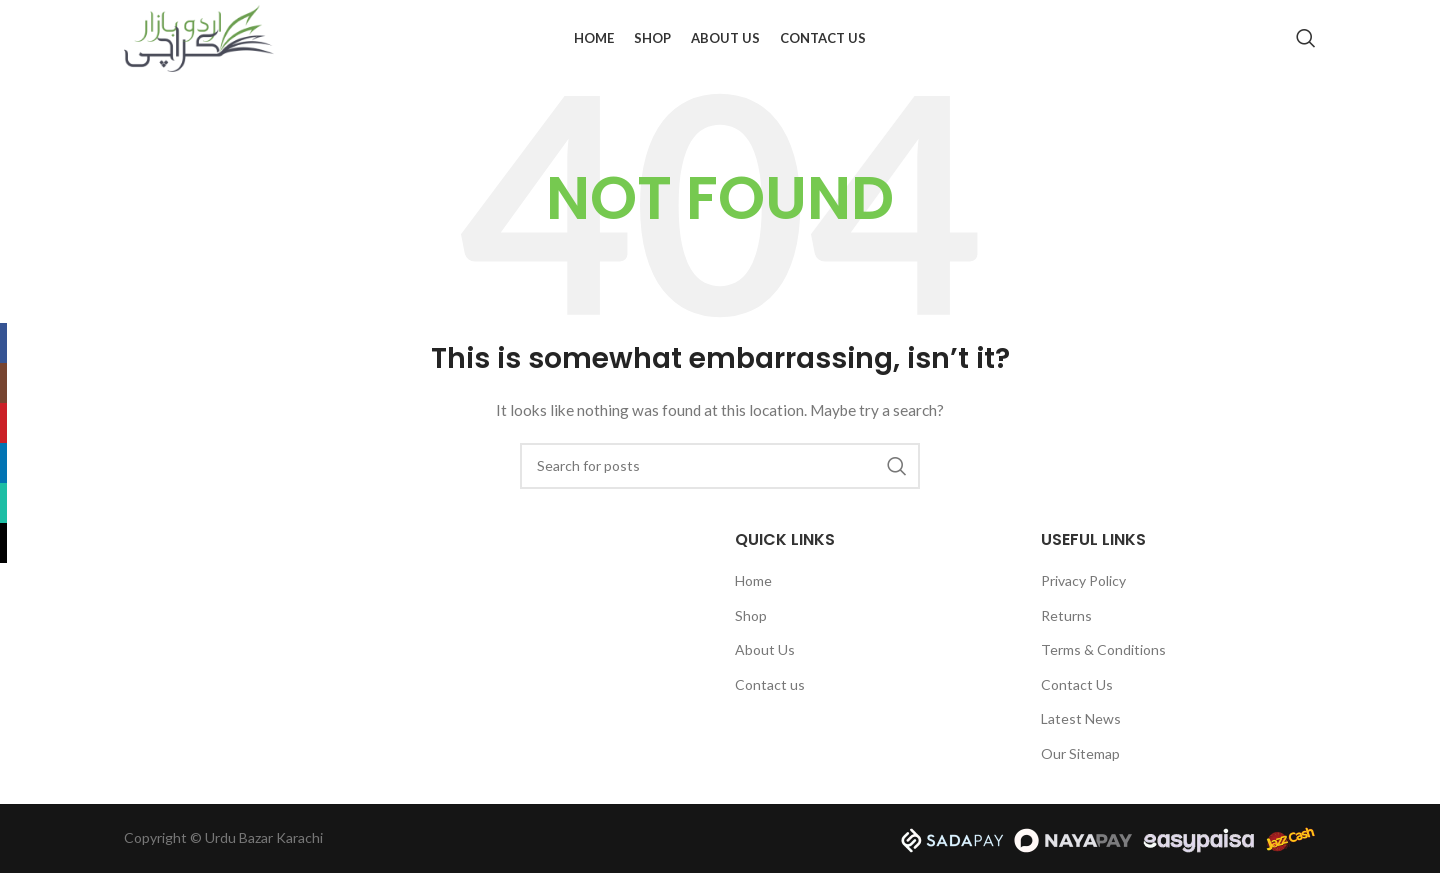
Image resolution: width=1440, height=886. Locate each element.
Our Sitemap (1080, 766)
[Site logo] (199, 43)
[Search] (1306, 45)
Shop (751, 628)
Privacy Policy (1083, 593)
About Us (765, 662)
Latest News (1081, 732)
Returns (1066, 628)
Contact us (770, 697)
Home (753, 593)
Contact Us (1077, 697)
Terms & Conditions (1103, 662)
